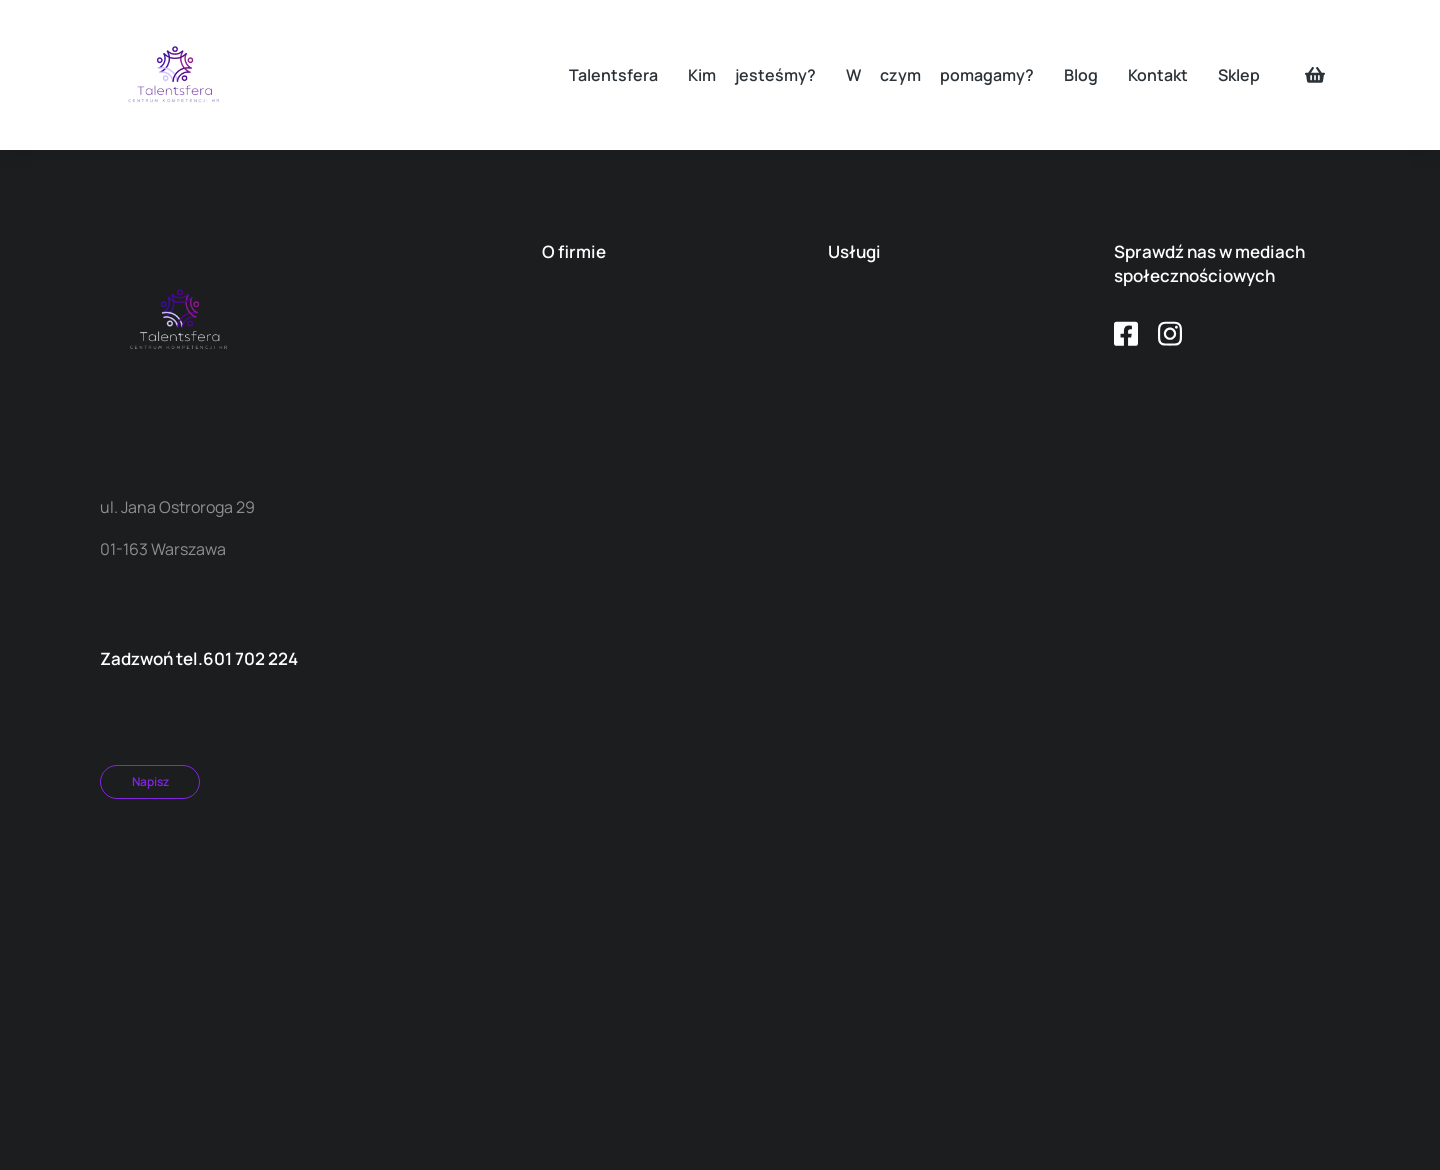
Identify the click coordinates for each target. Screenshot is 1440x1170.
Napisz (150, 781)
